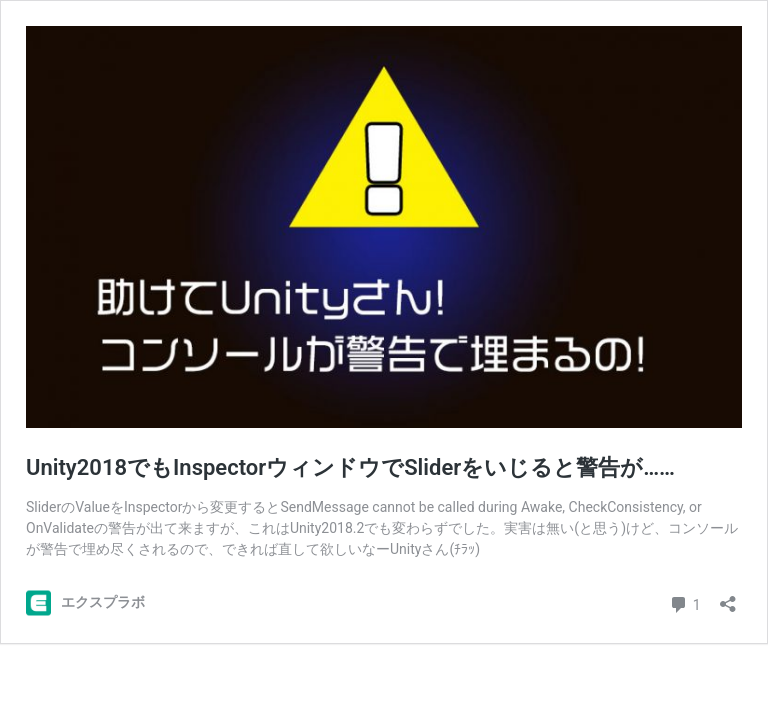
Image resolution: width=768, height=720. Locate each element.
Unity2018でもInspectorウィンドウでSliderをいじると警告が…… (350, 467)
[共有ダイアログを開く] (728, 597)
